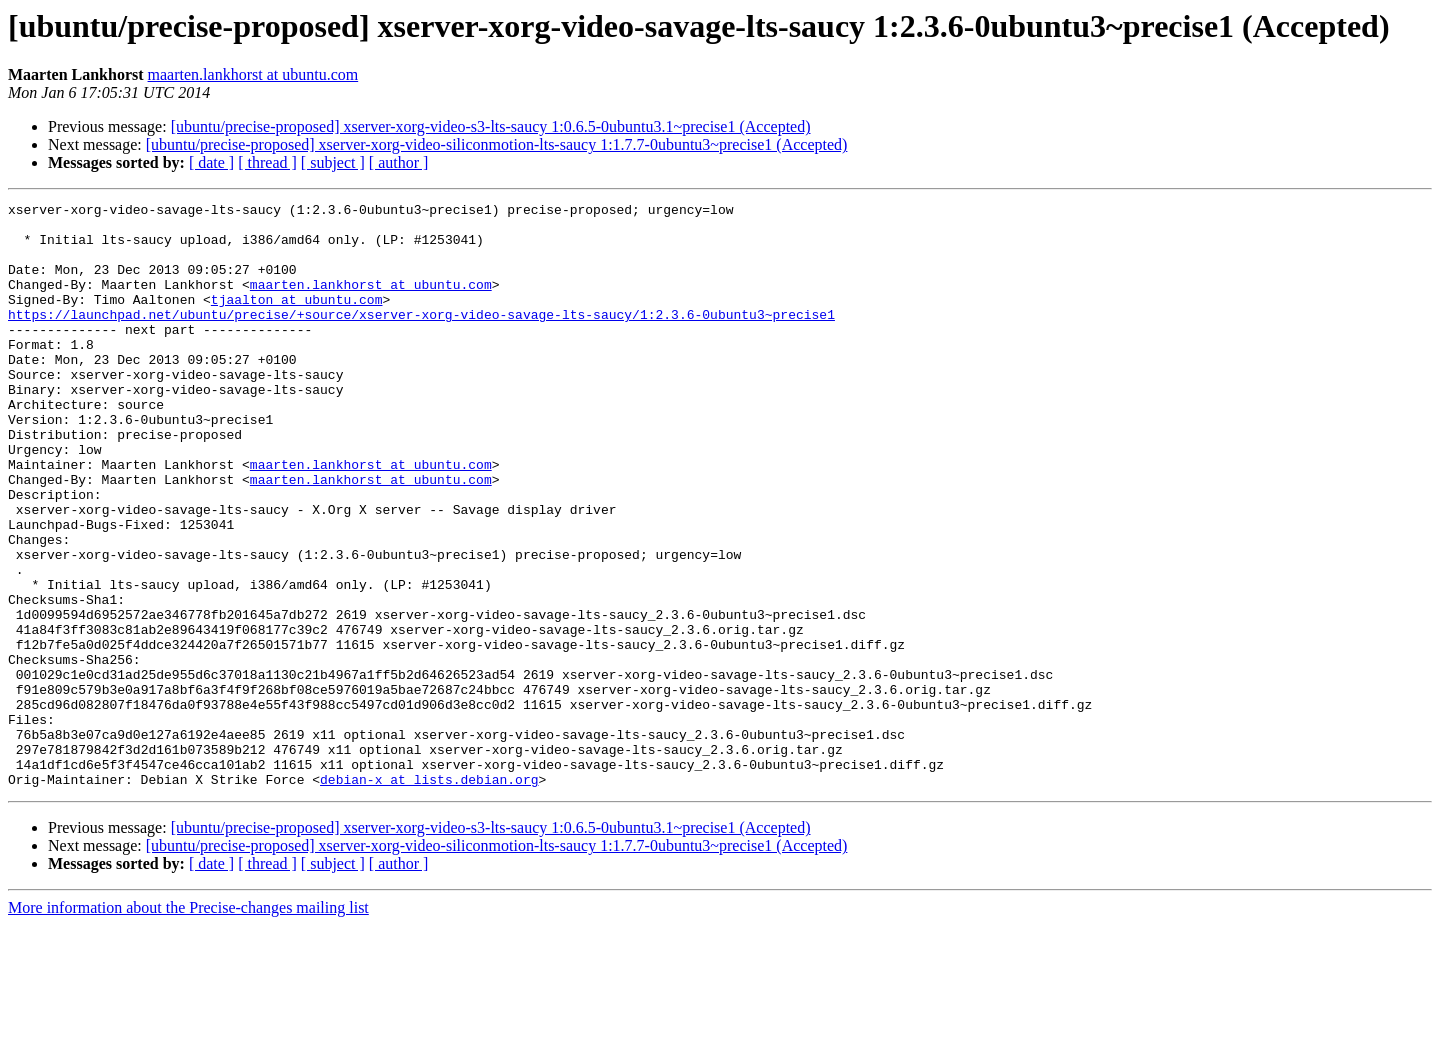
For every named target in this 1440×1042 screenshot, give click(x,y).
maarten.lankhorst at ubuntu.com (253, 74)
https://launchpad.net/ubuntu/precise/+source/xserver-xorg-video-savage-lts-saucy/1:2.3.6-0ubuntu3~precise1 (421, 338)
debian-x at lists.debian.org (429, 896)
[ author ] (399, 162)
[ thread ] (267, 162)
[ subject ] (333, 162)
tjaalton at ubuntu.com (297, 320)
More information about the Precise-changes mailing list (188, 1024)
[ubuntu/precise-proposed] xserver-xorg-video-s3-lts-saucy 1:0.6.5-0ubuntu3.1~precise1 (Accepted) (491, 126)
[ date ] (211, 162)
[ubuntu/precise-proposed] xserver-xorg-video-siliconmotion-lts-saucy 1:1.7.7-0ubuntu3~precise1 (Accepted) (497, 144)
